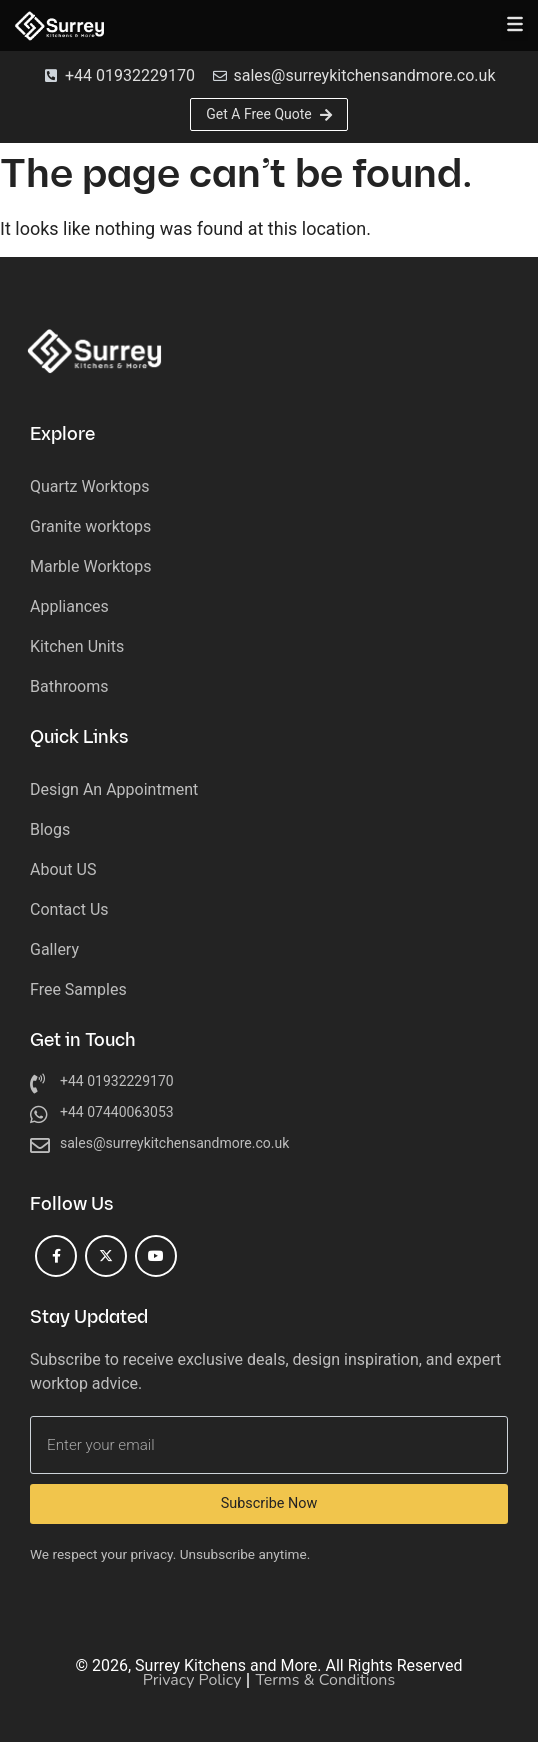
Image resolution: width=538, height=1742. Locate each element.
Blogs (50, 829)
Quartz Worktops (90, 486)
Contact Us (69, 909)
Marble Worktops (90, 566)
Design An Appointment (114, 789)
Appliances (69, 606)
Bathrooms (69, 686)
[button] (514, 26)
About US (63, 869)
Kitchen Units (77, 646)
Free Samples (78, 989)
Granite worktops (90, 526)
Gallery (54, 949)
